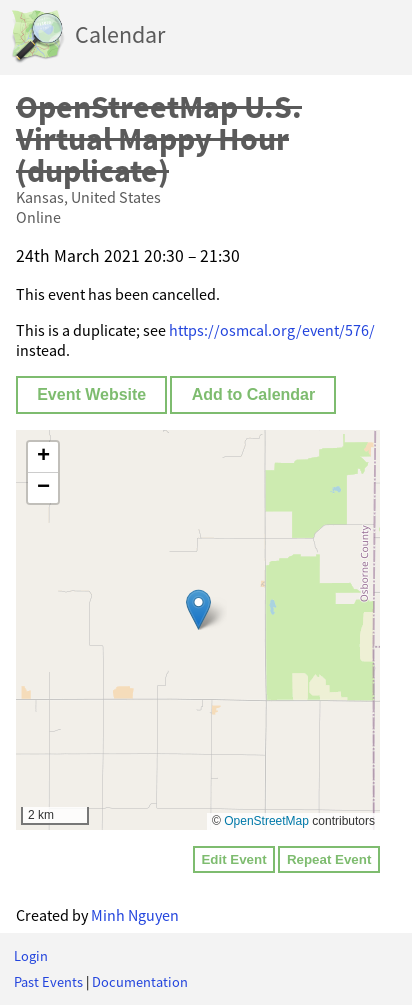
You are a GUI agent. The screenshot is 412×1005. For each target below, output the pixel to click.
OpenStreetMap (266, 821)
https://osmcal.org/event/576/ (272, 330)
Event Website (91, 394)
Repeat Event (329, 859)
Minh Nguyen (135, 915)
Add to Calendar (254, 394)
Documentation (140, 982)
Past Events (48, 982)
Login (31, 956)
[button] (198, 609)
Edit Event (233, 859)
